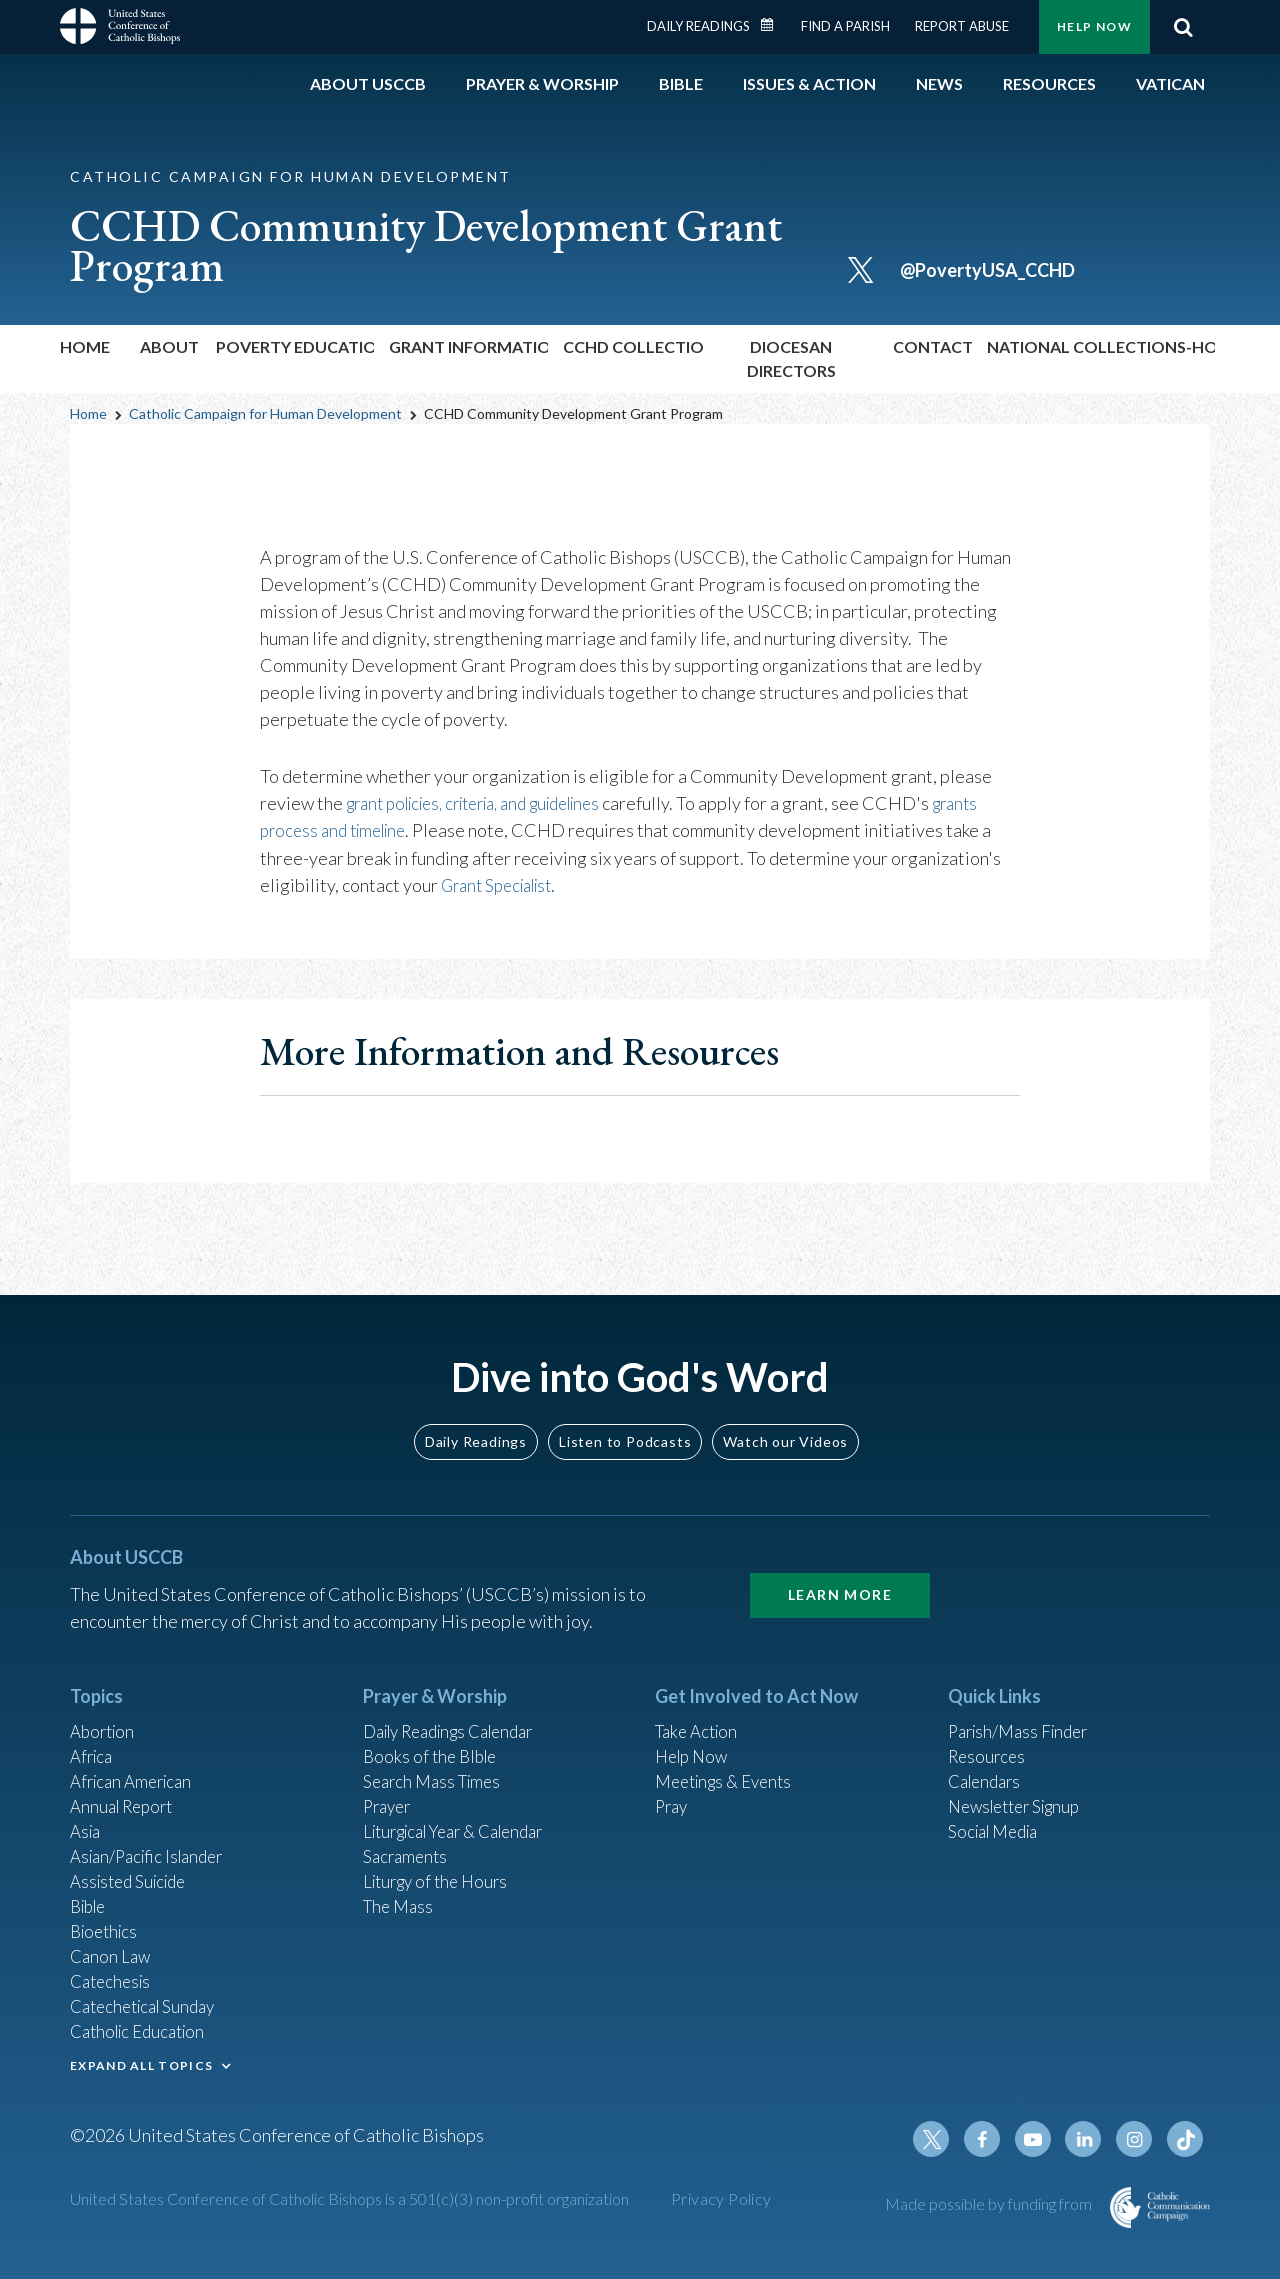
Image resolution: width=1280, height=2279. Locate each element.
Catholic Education (143, 2026)
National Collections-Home (1101, 346)
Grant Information (468, 346)
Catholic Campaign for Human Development (265, 413)
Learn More (840, 1563)
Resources (989, 1729)
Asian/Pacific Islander (153, 1837)
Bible (91, 1891)
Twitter (946, 2140)
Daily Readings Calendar (774, 25)
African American (136, 1756)
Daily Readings (698, 26)
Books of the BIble (433, 1729)
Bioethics (107, 1918)
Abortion (105, 1702)
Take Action (699, 1702)
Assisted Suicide (133, 1864)
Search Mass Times (436, 1756)
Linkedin (1090, 2140)
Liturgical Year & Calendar (465, 1810)
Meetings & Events (729, 1756)
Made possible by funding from (990, 2204)
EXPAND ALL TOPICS (141, 2060)
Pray (673, 1783)
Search (1183, 27)
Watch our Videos (785, 1409)
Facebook (994, 2140)
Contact (932, 346)
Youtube (1042, 2140)
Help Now (1094, 26)
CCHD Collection (633, 346)
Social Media (998, 1810)
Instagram (1138, 2140)
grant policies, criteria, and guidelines (491, 803)
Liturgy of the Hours (440, 1864)
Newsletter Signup (1021, 1783)
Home (85, 346)
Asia (87, 1810)
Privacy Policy (721, 2199)
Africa (93, 1729)
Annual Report (126, 1783)
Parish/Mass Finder (1023, 1702)
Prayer (389, 1783)
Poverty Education (295, 346)
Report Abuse (962, 26)
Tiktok (1186, 2140)
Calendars (988, 1756)
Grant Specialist (503, 884)
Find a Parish (845, 26)
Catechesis (113, 1972)
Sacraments (407, 1837)
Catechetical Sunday (149, 1999)
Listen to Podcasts (625, 1409)
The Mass (400, 1891)
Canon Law (112, 1945)
